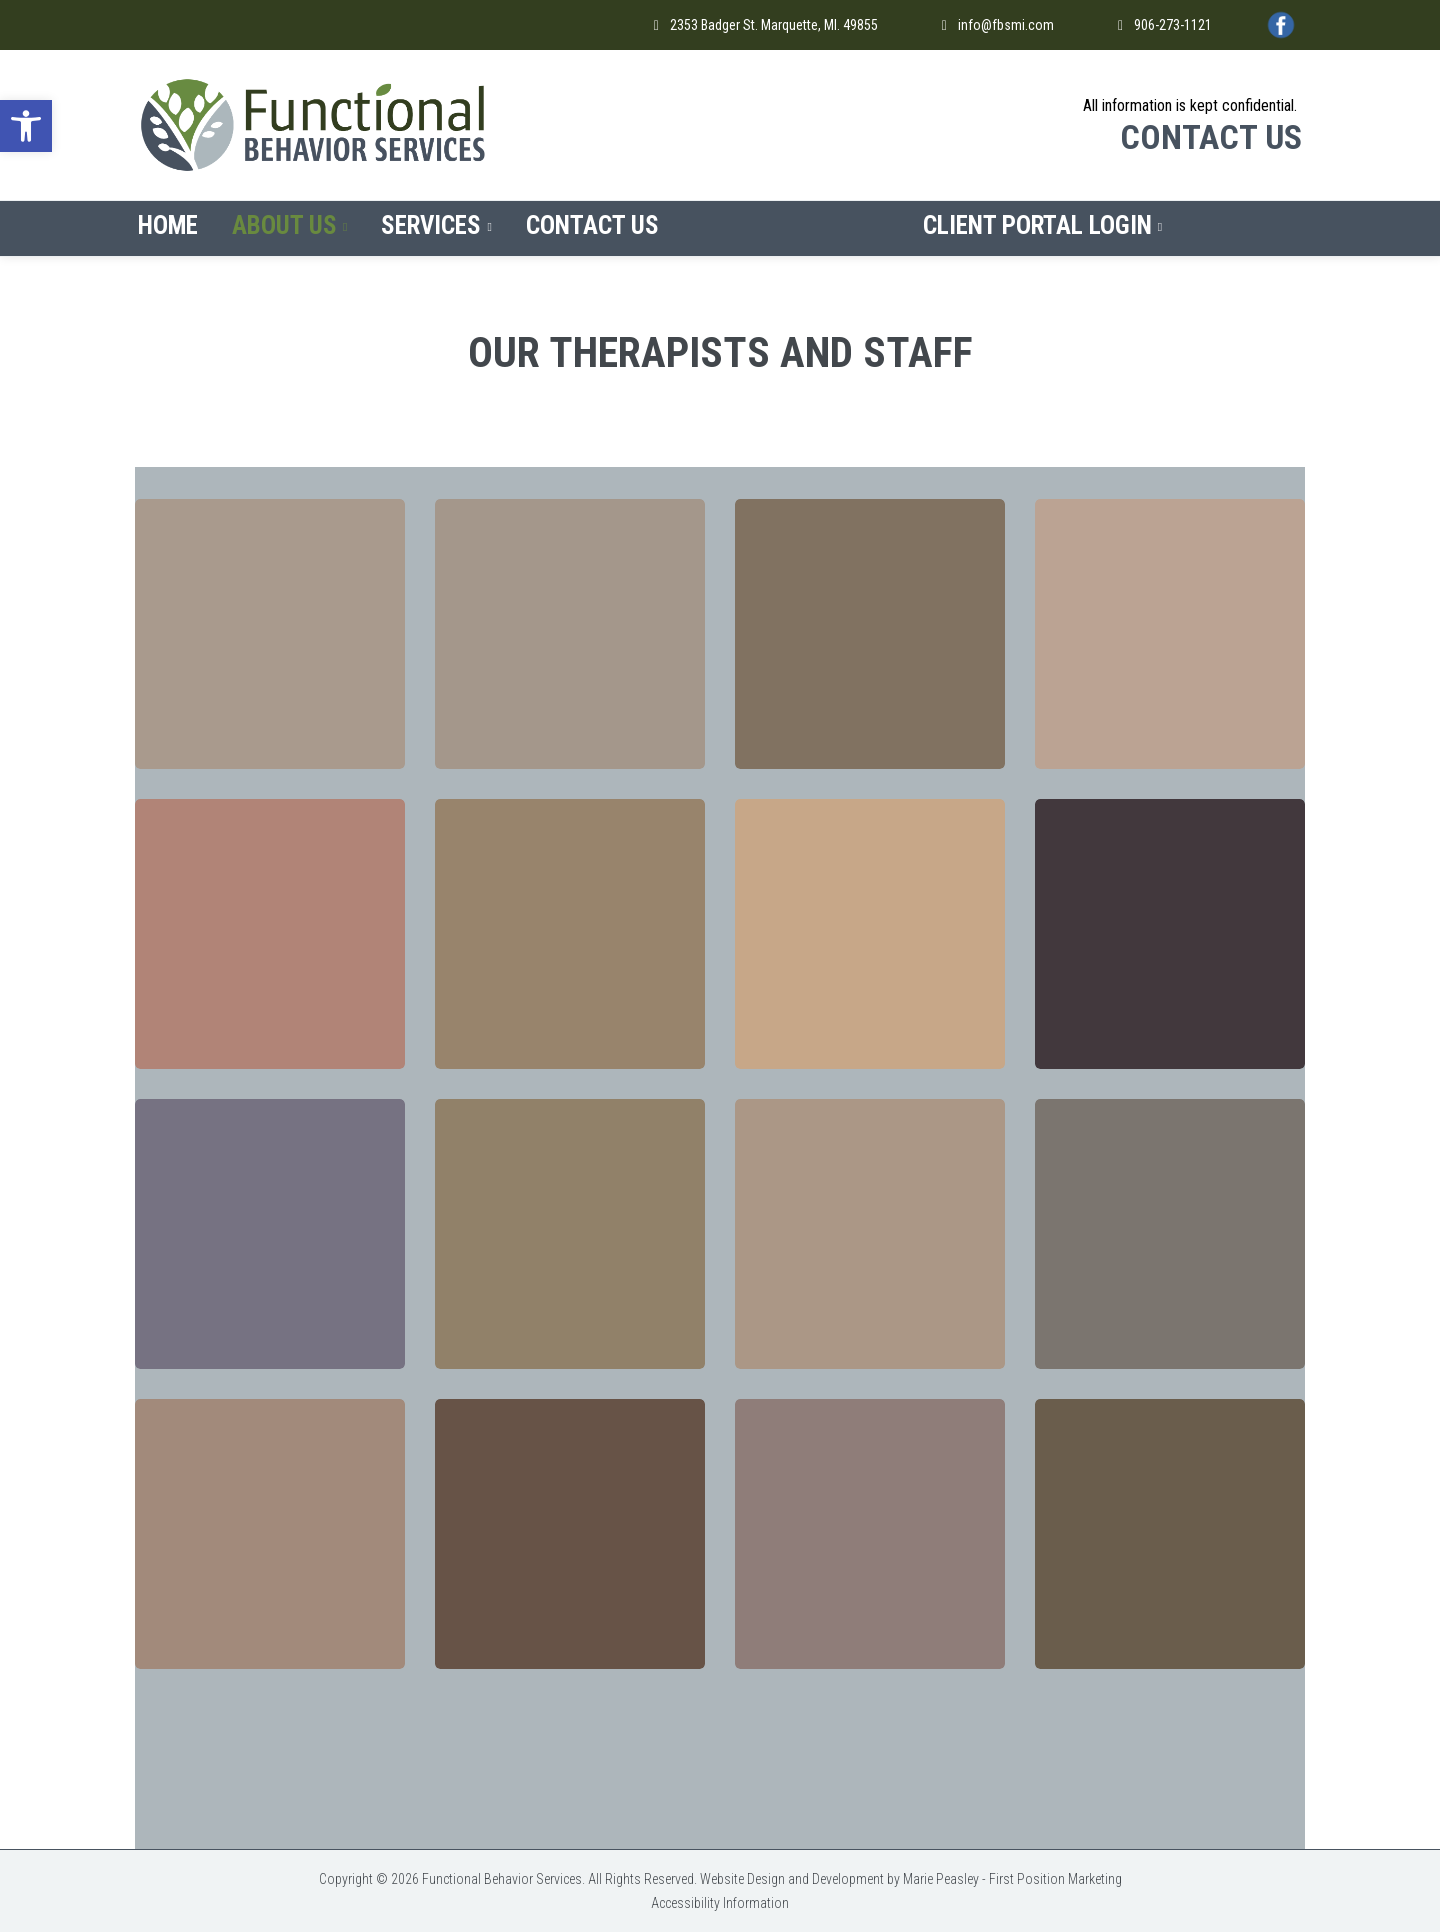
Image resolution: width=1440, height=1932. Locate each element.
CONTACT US (1211, 137)
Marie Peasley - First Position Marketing (1012, 1879)
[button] (26, 126)
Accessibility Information (720, 1903)
